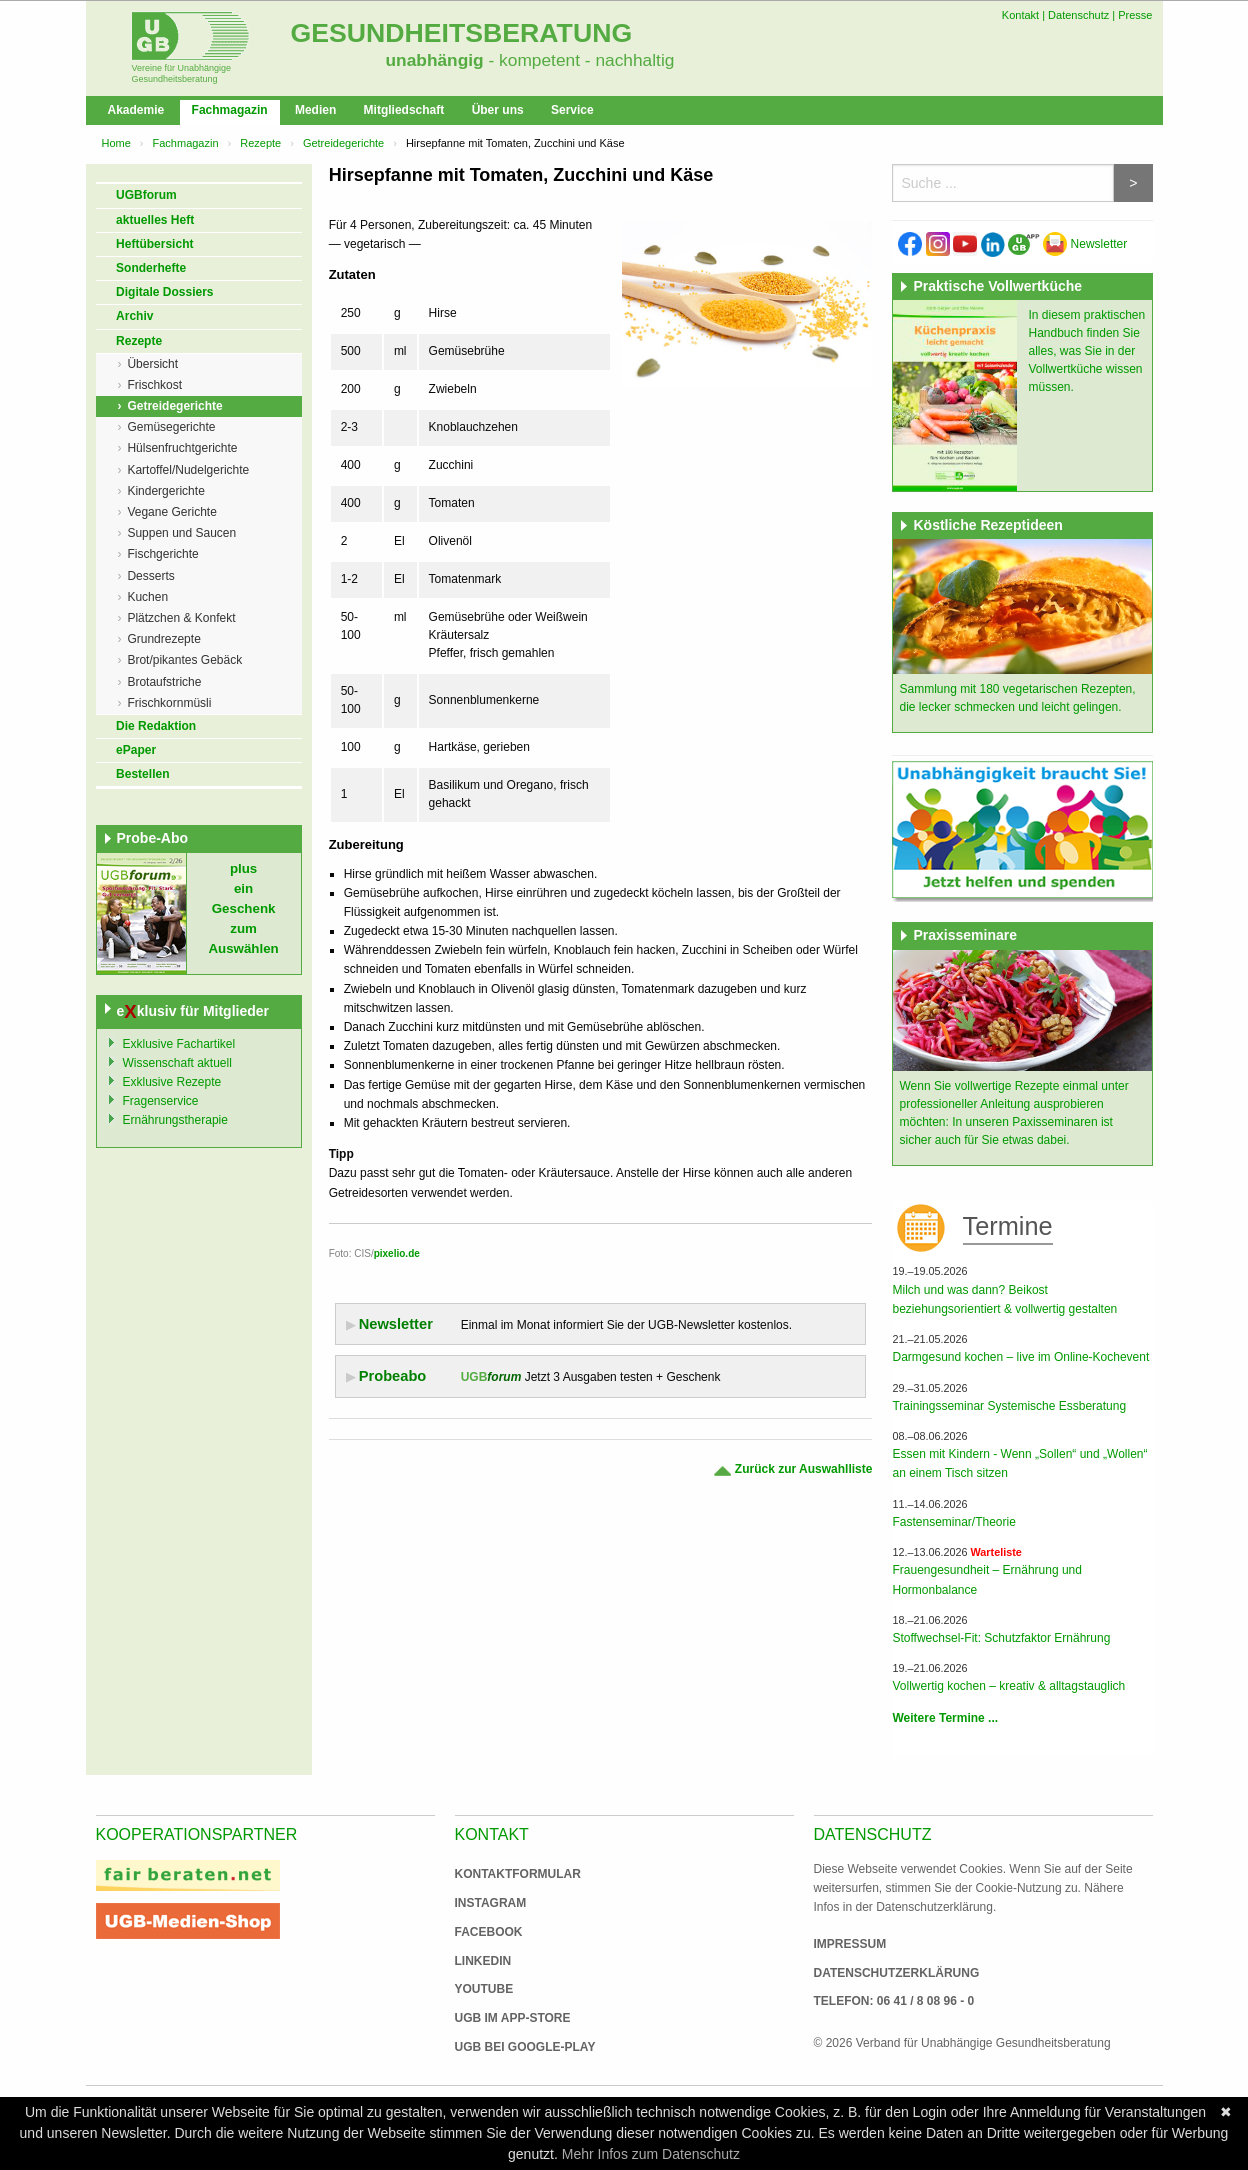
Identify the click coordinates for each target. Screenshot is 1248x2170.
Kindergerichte (165, 491)
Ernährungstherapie (175, 1120)
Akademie (136, 110)
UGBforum (146, 195)
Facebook (489, 1932)
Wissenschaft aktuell (177, 1063)
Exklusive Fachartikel (179, 1044)
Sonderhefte (151, 268)
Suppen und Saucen (181, 533)
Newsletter (1085, 244)
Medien (315, 110)
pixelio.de (397, 1253)
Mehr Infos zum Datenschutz (651, 2154)
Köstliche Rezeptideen (987, 525)
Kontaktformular (518, 1874)
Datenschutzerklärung (897, 1973)
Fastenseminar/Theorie (953, 1522)
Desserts (150, 576)
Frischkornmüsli (169, 703)
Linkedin (483, 1961)
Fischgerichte (162, 554)
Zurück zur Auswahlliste (792, 1469)
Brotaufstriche (164, 682)
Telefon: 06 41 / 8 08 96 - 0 (894, 2001)
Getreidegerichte (343, 143)
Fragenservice (161, 1101)
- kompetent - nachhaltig (579, 60)
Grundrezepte (163, 639)
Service (572, 110)
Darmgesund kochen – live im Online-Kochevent (1020, 1357)
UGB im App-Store (505, 2018)
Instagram (491, 1903)
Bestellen (142, 774)
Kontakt (1020, 15)
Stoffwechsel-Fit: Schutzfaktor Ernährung (1001, 1638)
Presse (1135, 15)
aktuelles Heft (155, 220)
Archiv (134, 316)
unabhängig (435, 60)
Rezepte (260, 143)
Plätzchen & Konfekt (181, 618)
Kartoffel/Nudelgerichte (188, 470)
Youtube (484, 1989)
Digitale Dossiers (164, 292)
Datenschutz (1078, 15)
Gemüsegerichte (171, 427)
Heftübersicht (154, 244)
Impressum (850, 1944)
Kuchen (147, 597)
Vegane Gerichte (171, 512)
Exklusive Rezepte (172, 1082)
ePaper (136, 750)
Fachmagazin (230, 110)
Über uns (498, 110)
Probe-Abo (153, 838)
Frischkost (154, 385)
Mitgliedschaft (404, 110)
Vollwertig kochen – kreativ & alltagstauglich (1008, 1686)
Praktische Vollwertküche (997, 286)
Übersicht (152, 364)
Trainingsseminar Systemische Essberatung (1009, 1406)
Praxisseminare (965, 935)
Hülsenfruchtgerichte (182, 448)
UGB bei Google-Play (505, 2047)
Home (116, 143)
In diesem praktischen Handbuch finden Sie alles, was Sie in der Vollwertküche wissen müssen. (1086, 351)
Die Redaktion (156, 726)
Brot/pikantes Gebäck (184, 660)
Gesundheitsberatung (462, 33)
